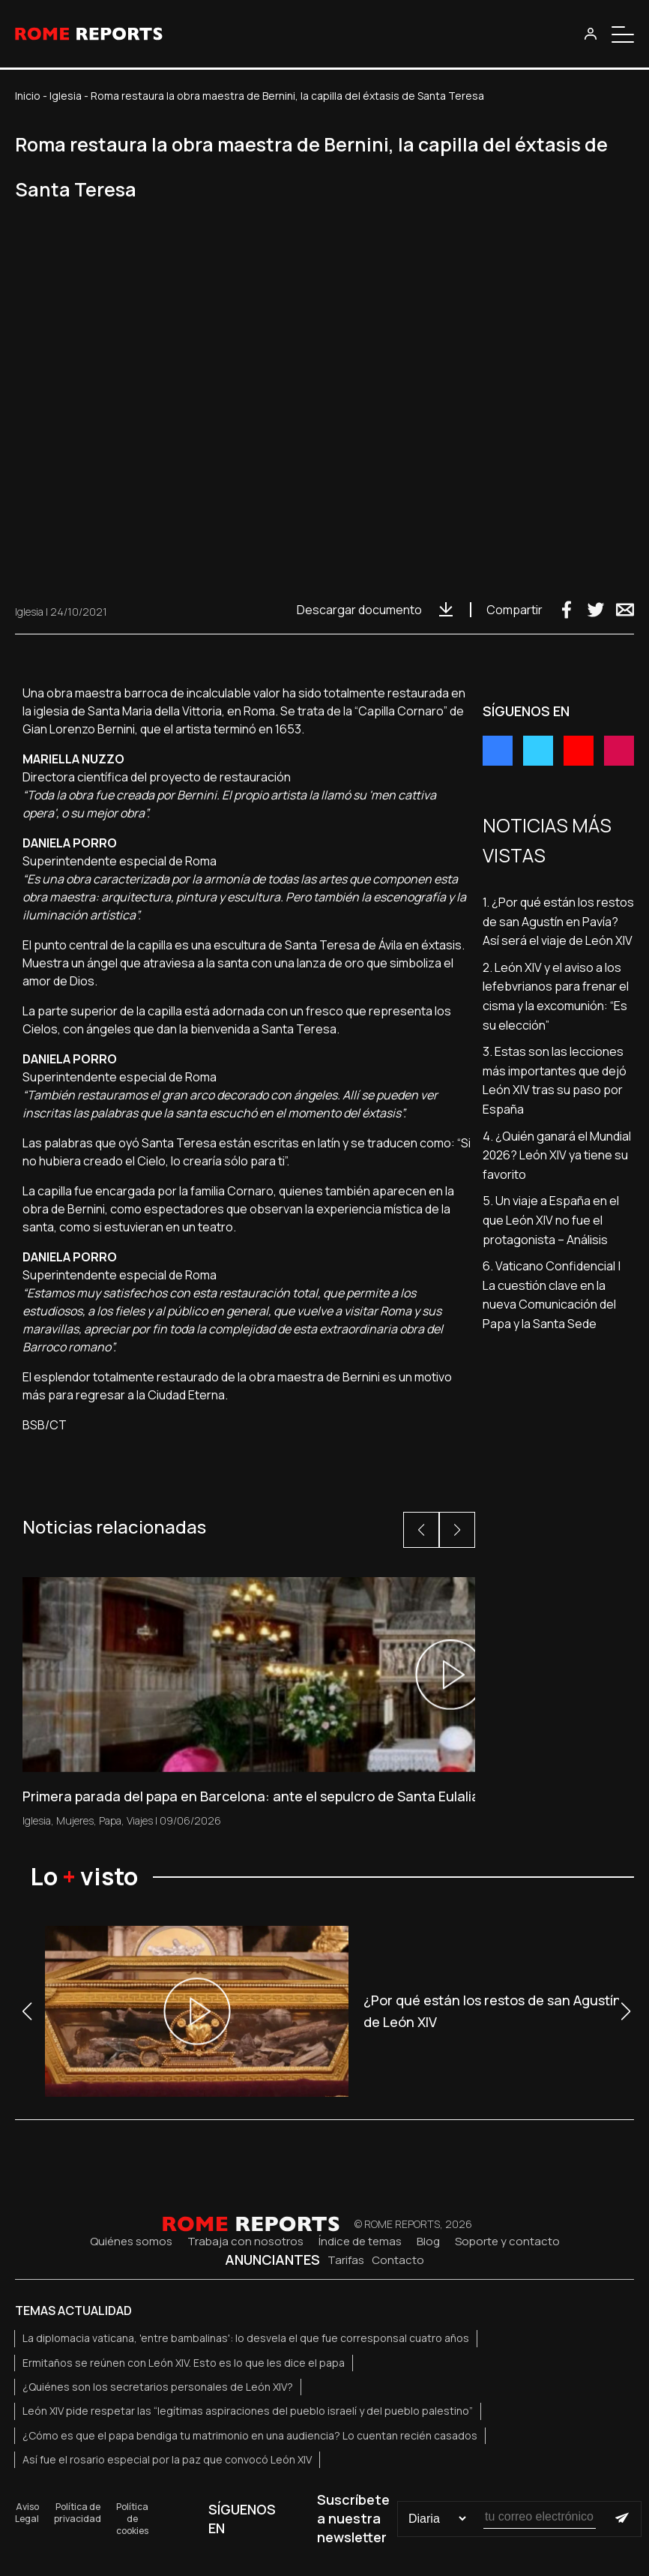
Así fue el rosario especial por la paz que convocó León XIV (167, 2459)
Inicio (27, 95)
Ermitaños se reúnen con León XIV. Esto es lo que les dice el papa (183, 2363)
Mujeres (75, 1820)
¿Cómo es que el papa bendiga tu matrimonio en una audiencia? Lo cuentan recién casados (249, 2435)
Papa (110, 1820)
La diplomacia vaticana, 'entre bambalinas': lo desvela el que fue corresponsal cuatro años (245, 2338)
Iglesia (65, 95)
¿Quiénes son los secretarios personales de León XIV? (157, 2387)
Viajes (140, 1820)
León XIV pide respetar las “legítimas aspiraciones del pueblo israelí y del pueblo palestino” (247, 2411)
